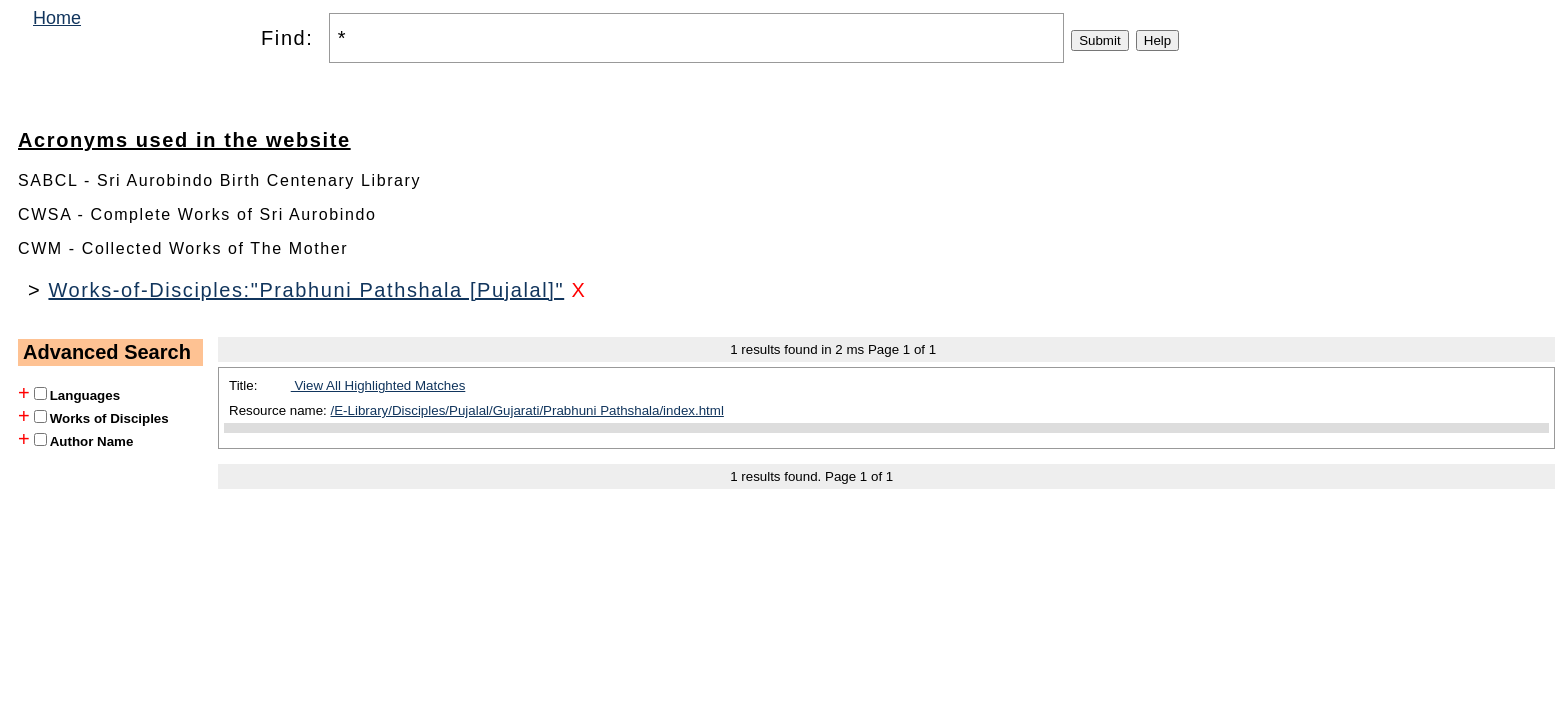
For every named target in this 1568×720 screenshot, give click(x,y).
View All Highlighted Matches (378, 385)
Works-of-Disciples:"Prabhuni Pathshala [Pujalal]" (306, 290)
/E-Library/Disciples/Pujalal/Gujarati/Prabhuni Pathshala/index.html (527, 410)
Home (57, 18)
